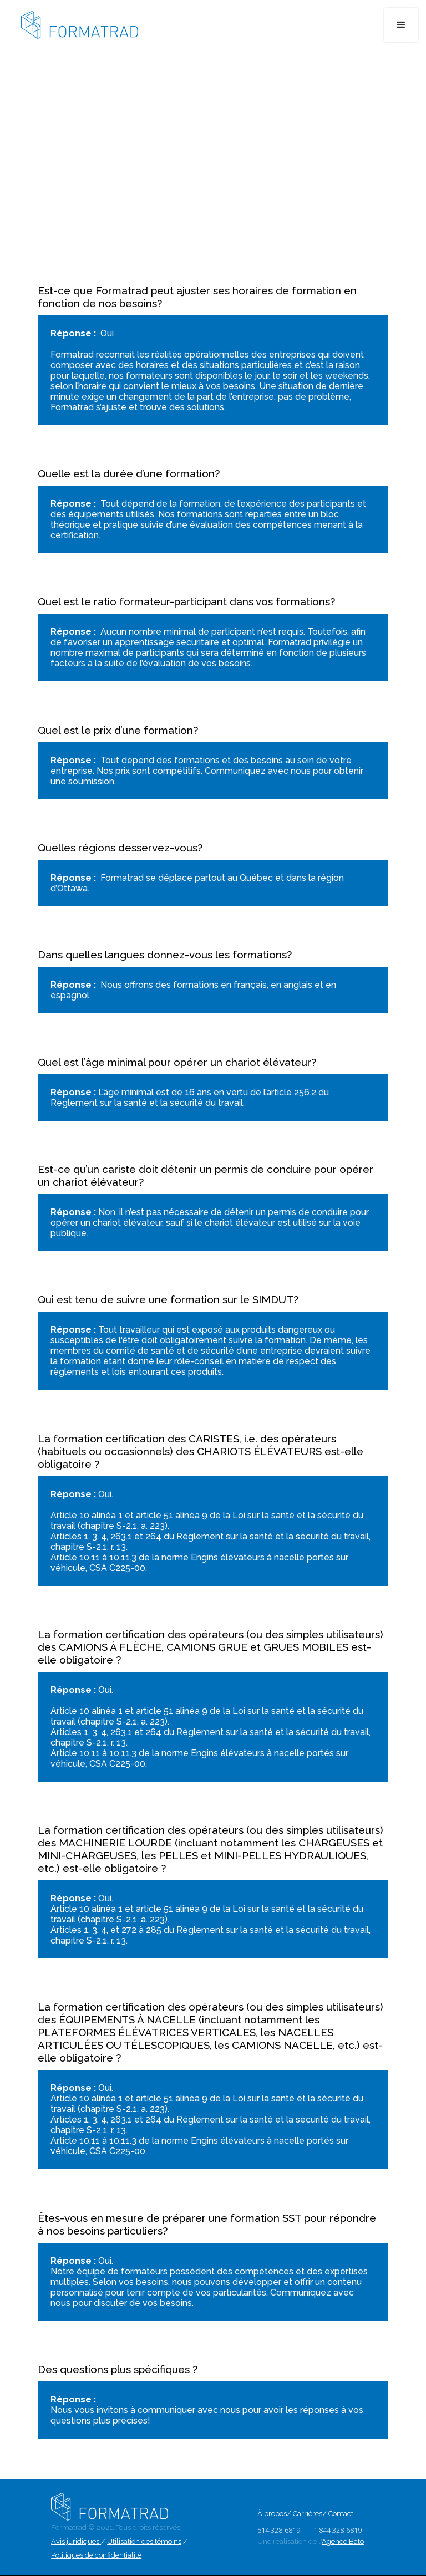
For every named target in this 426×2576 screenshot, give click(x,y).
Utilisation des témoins (144, 2541)
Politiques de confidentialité (96, 2555)
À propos (272, 2513)
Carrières (307, 2513)
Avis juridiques (76, 2541)
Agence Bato (343, 2541)
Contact (340, 2513)
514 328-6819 (278, 2530)
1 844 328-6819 (337, 2530)
